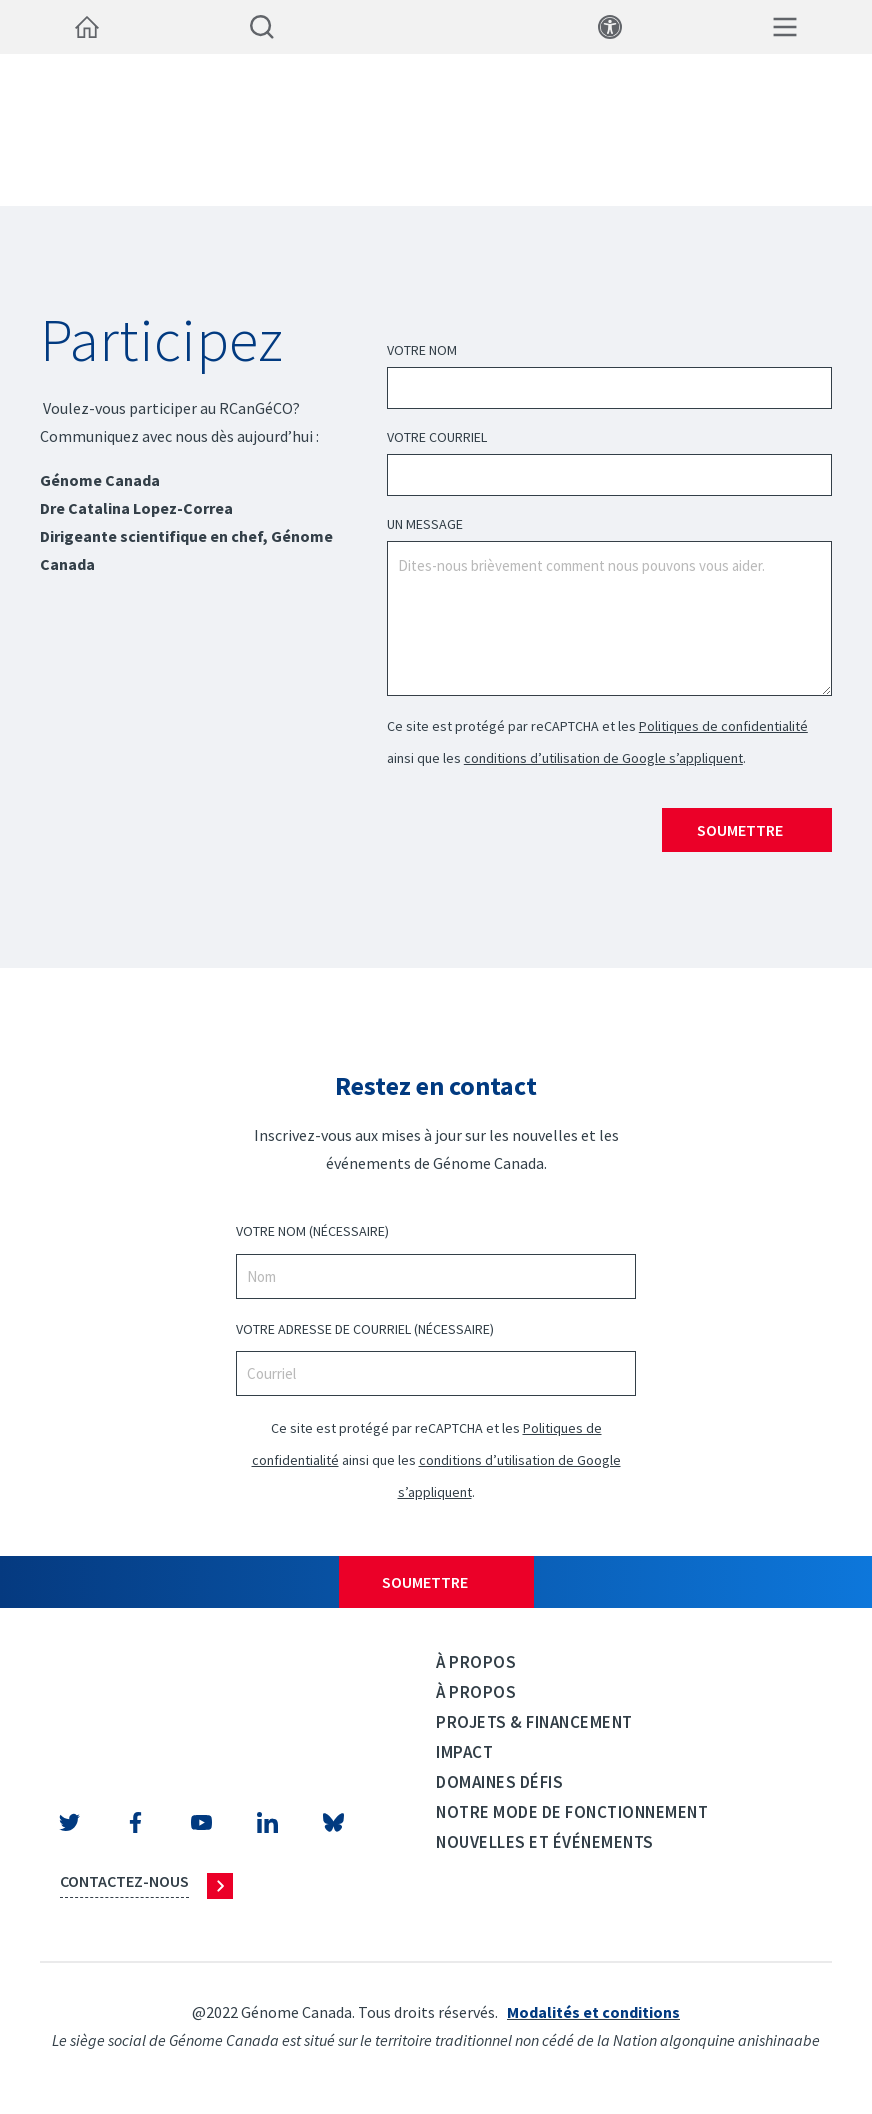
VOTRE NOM (312, 1231)
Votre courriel (437, 437)
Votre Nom (422, 350)
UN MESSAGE (425, 524)
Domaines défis (499, 1782)
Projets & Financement (534, 1722)
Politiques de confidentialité (723, 726)
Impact (464, 1752)
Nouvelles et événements (545, 1842)
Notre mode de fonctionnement (572, 1812)
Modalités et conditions (593, 2012)
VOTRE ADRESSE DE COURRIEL (365, 1329)
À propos (476, 1662)
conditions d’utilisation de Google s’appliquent (603, 758)
